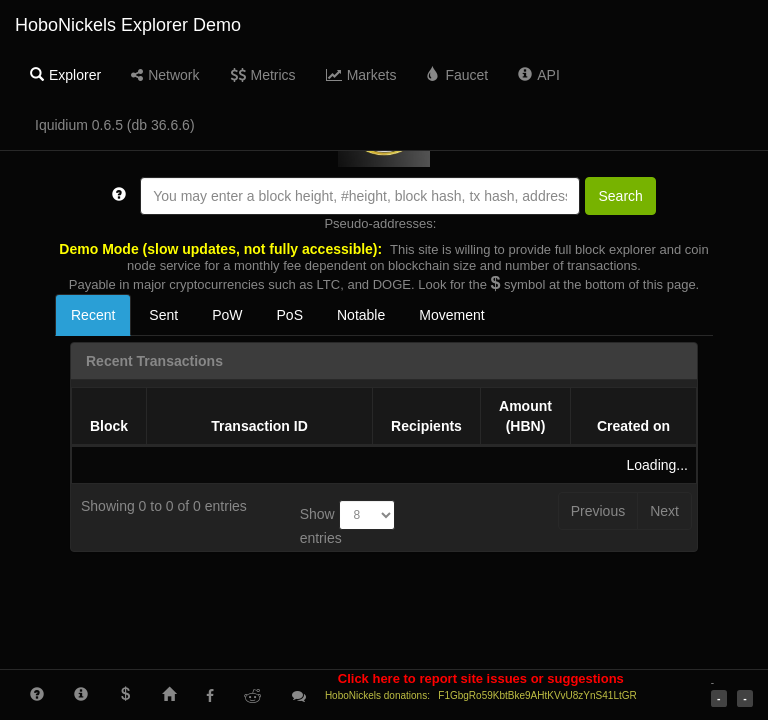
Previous (598, 511)
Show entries (347, 523)
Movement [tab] (451, 315)
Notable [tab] (361, 315)
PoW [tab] (227, 315)
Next (664, 511)
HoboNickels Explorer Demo (128, 25)
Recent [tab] (93, 315)
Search (620, 196)
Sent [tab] (163, 315)
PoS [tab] (290, 315)
